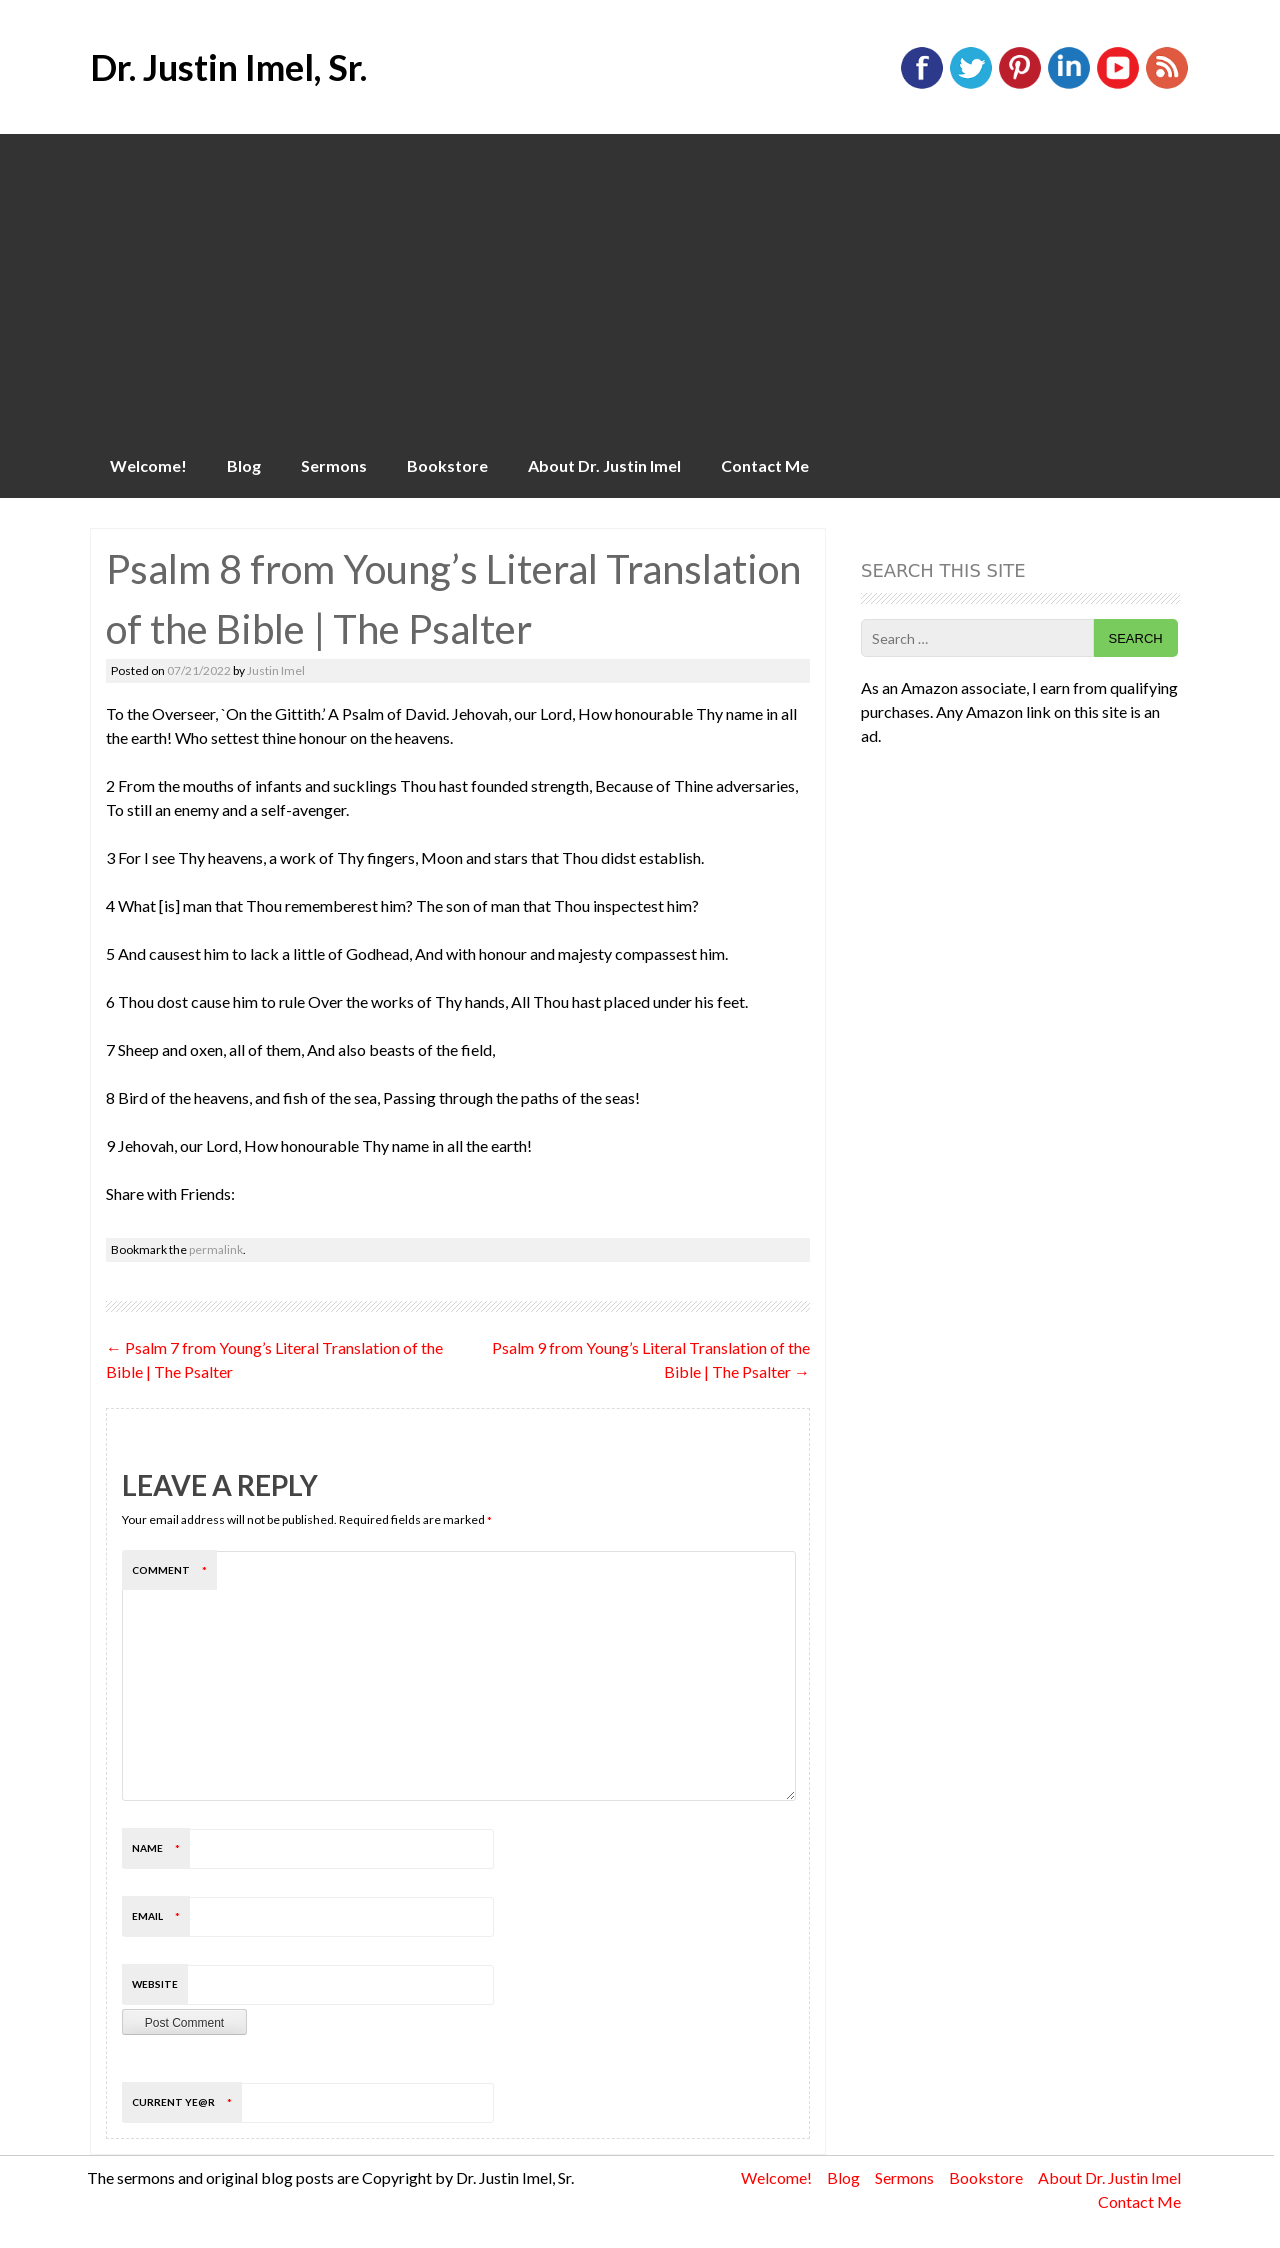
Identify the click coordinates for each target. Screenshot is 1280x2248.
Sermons (334, 465)
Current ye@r (187, 2102)
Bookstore (447, 465)
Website (155, 1984)
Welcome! (148, 465)
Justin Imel (276, 670)
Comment (174, 1570)
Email (161, 1916)
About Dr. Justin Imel (604, 465)
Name (161, 1848)
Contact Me (765, 465)
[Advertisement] (640, 284)
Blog (244, 465)
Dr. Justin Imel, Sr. (228, 67)
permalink (216, 1249)
